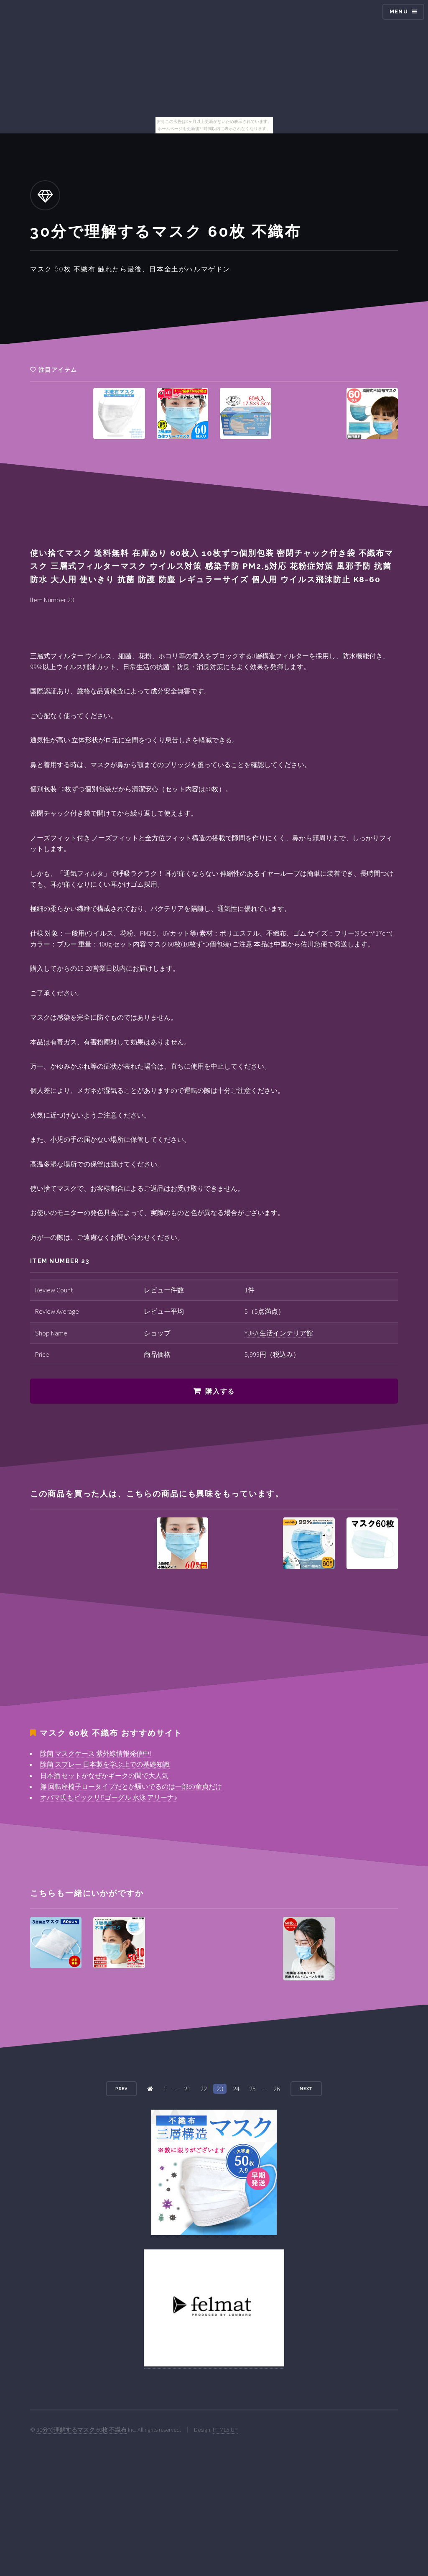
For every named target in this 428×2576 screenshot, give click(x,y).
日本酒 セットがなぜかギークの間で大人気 (104, 1775)
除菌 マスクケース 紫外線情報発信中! (95, 1753)
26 (276, 2089)
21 (187, 2089)
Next (306, 2088)
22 (203, 2089)
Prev (121, 2088)
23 (220, 2089)
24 (236, 2089)
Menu (399, 11)
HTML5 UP (225, 2429)
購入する (219, 1391)
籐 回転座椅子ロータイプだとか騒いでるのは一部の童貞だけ (131, 1786)
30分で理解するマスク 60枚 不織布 (81, 2429)
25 (252, 2089)
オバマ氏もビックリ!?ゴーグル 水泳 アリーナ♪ (108, 1797)
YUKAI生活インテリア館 (279, 1333)
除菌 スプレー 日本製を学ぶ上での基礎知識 (105, 1764)
